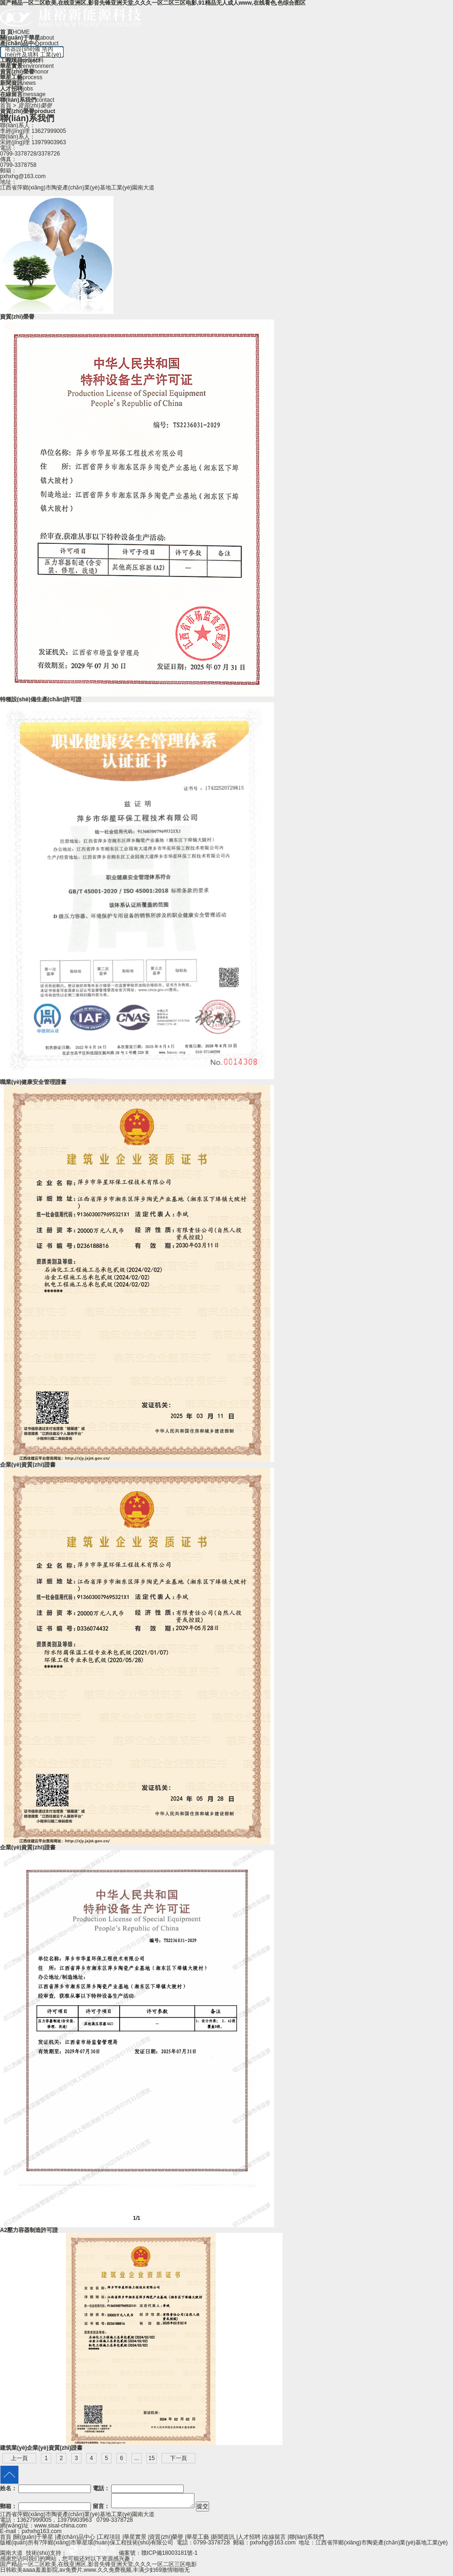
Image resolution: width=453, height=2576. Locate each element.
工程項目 (109, 2539)
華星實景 (135, 2539)
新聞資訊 (223, 2539)
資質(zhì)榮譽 (166, 2539)
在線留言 (274, 2539)
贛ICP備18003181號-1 (169, 2555)
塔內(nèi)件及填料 (29, 52)
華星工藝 (197, 2539)
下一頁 (178, 2458)
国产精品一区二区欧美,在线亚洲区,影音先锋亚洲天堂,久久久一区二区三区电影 (98, 2567)
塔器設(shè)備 (22, 49)
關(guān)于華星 (33, 2539)
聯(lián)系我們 (306, 2539)
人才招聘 (249, 2539)
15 (151, 2458)
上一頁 (19, 2458)
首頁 (5, 105)
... (136, 2458)
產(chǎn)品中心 (76, 2539)
